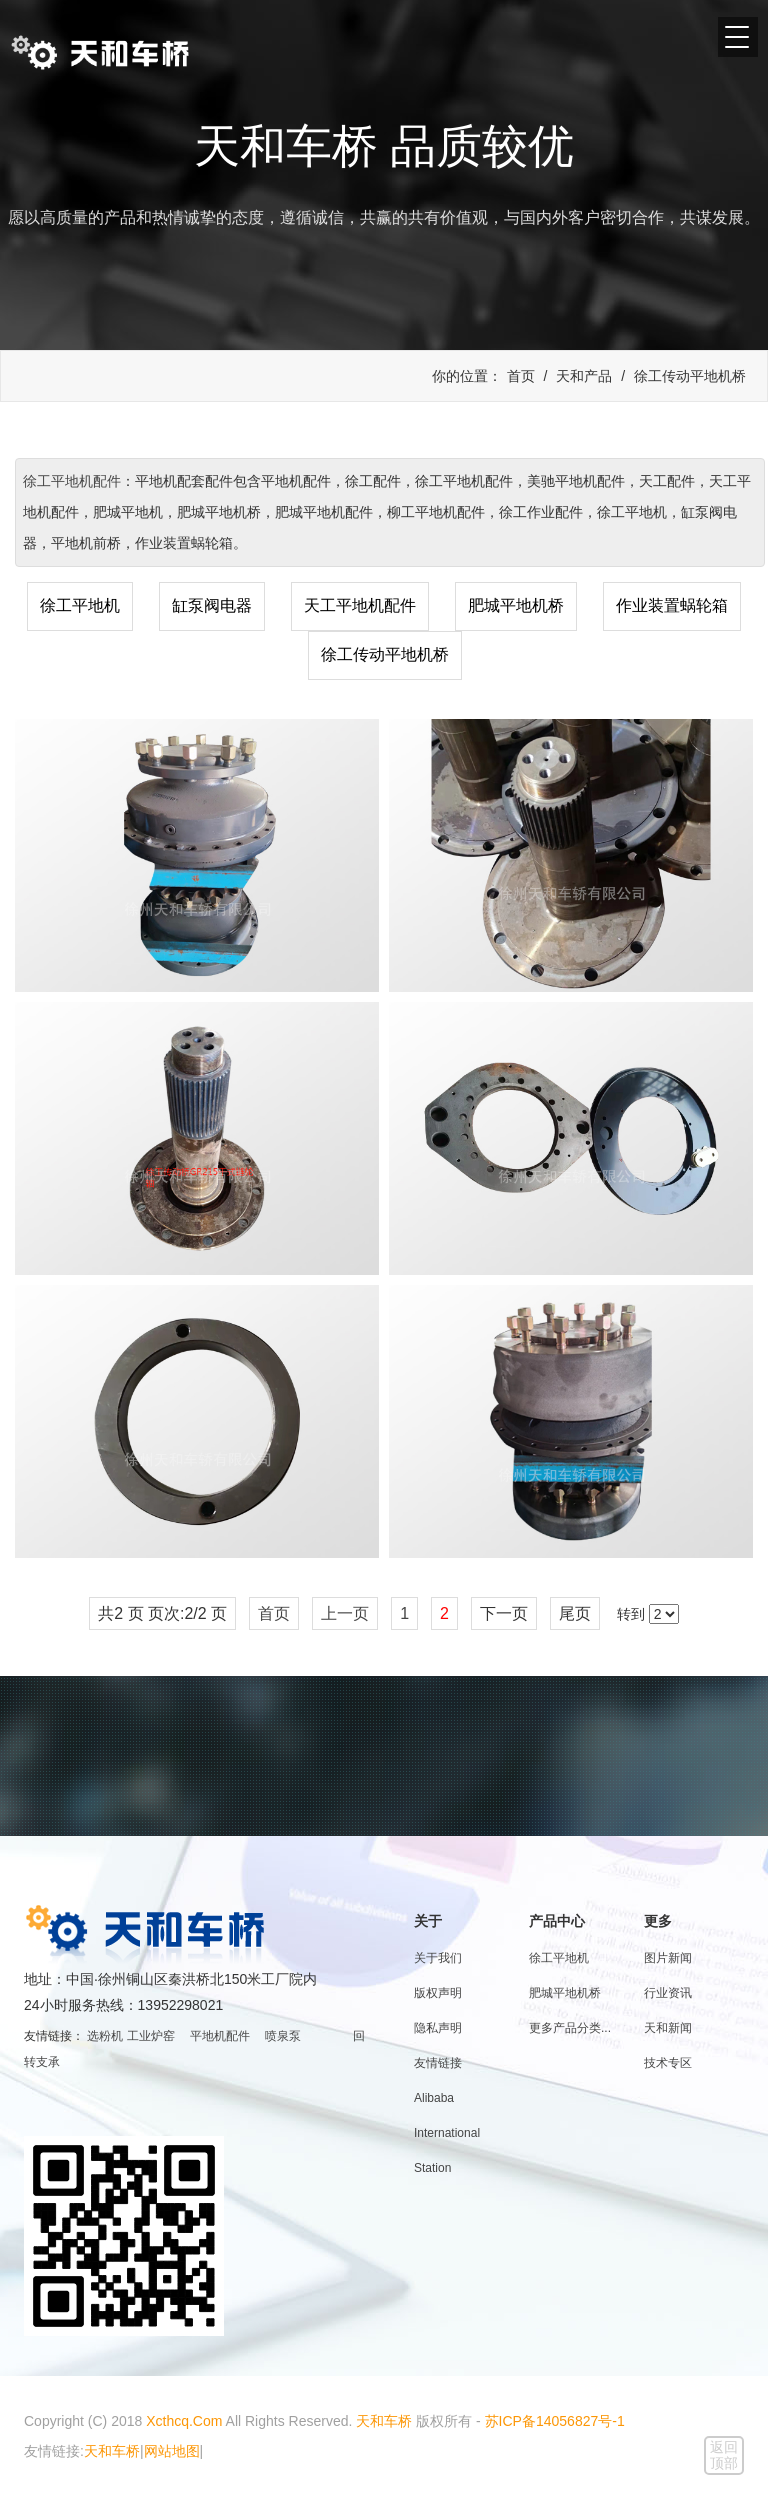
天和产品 (584, 376)
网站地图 (172, 2451)
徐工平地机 (80, 605)
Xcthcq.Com (184, 2421)
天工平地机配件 (360, 605)
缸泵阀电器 (212, 605)
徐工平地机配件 (72, 481)
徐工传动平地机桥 (690, 376)
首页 (521, 376)
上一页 (345, 1613)
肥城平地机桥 (516, 605)
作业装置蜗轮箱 (672, 605)
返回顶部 (724, 2455)
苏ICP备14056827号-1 (555, 2421)
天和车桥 (384, 2421)
